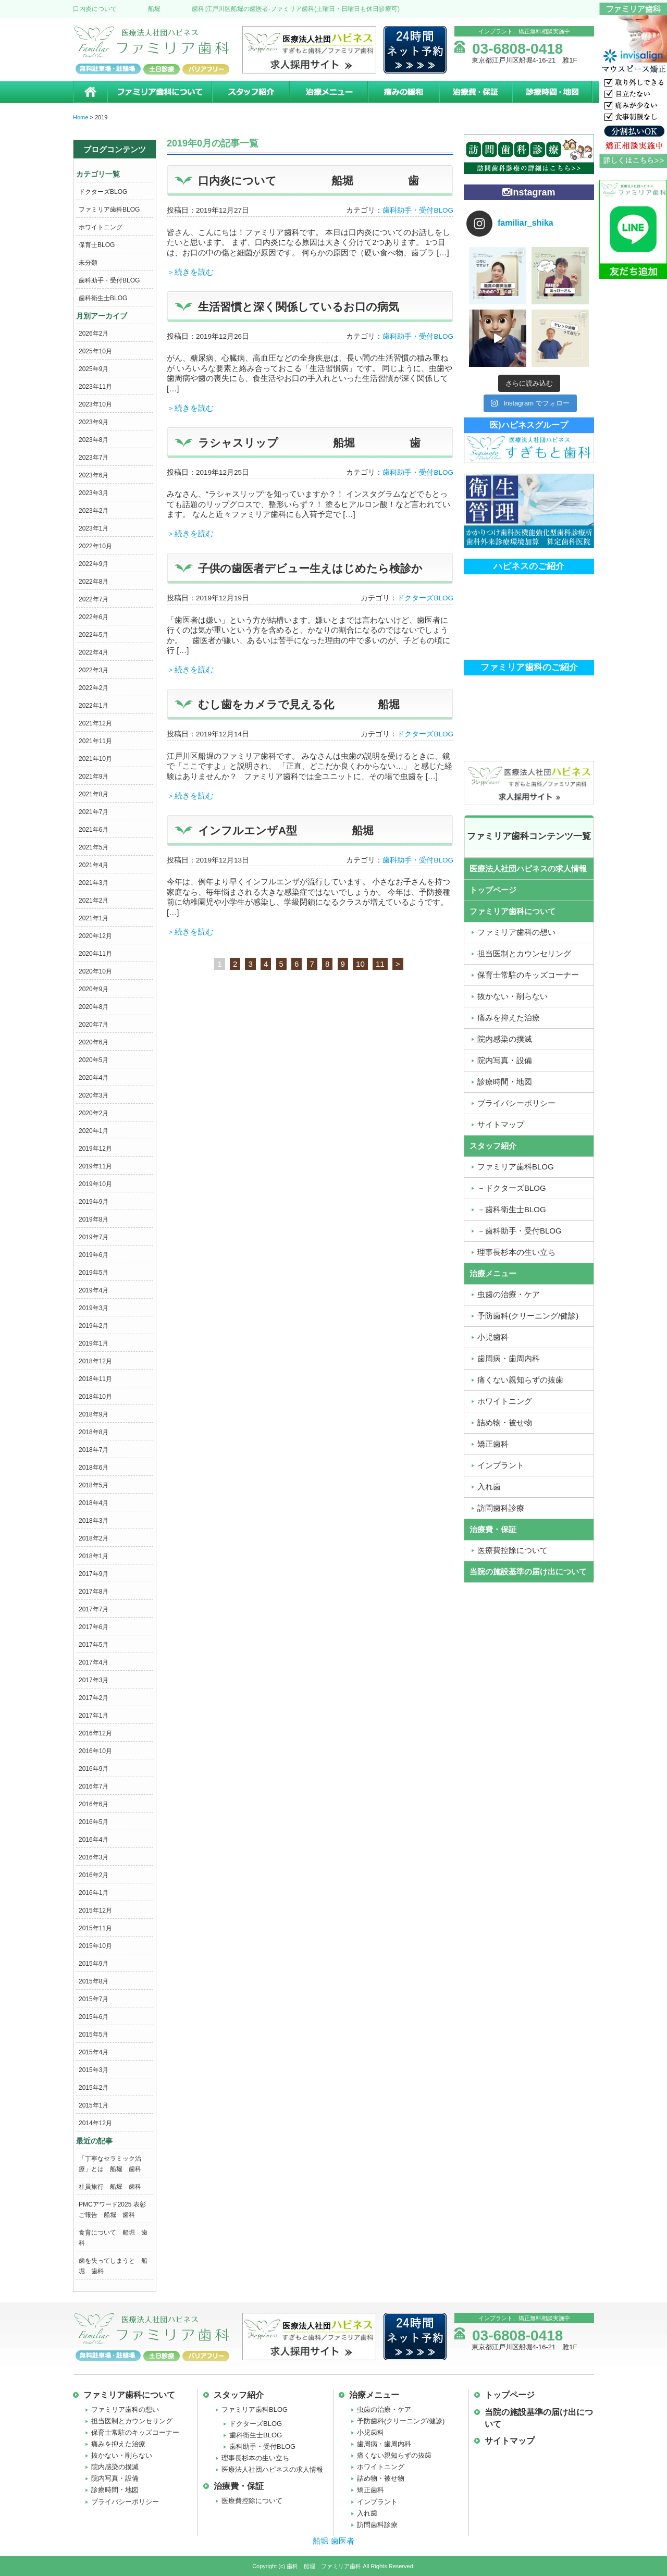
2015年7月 (93, 1999)
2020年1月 (93, 1131)
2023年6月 (93, 475)
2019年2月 (93, 1325)
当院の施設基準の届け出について (528, 1571)
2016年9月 (93, 1768)
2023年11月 (95, 386)
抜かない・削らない (512, 996)
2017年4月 (93, 1662)
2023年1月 (93, 528)
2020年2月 (93, 1113)
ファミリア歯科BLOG (109, 209)
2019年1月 (93, 1343)
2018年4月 (93, 1503)
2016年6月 (93, 1804)
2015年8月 (93, 1981)
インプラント (500, 1465)
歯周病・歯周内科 (508, 1358)
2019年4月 (93, 1290)
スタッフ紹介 (250, 92)
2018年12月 (95, 1361)
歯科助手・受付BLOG (109, 280)
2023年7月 (93, 457)
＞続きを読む (190, 271)
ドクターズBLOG (103, 191)
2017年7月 (93, 1609)
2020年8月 (93, 1006)
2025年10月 (95, 351)
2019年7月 (93, 1237)
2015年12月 (95, 1910)
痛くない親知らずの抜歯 (520, 1379)
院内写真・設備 (504, 1060)
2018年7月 (93, 1449)
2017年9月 (93, 1573)
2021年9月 (93, 776)
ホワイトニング (100, 227)
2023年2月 (93, 510)
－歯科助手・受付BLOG (519, 1230)
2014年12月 (95, 2123)
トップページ (493, 889)
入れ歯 (489, 1486)
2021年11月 (95, 741)
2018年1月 (93, 1556)
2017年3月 (93, 1680)
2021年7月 (93, 812)
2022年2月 (93, 688)
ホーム (90, 92)
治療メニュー (328, 92)
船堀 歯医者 (333, 2540)
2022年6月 (93, 617)
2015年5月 (93, 2034)
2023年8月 (93, 439)
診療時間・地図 (553, 92)
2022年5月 (93, 634)
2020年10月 (95, 971)
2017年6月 (93, 1627)
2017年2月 (93, 1698)
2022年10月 (95, 546)
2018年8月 (93, 1432)
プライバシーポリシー (516, 1103)
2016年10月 (95, 1751)
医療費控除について (512, 1550)
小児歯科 (493, 1337)
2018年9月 (93, 1414)
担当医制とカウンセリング (524, 953)
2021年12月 (95, 723)
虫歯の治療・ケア (508, 1294)
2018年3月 (93, 1520)
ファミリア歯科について (159, 92)
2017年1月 (93, 1715)
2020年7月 (93, 1024)
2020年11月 (95, 953)
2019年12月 (95, 1148)
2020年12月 (95, 936)
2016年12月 (95, 1733)
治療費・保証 (475, 92)
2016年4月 (93, 1839)
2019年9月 (93, 1201)
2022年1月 (93, 705)
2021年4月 (93, 865)
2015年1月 (93, 2105)
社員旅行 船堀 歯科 (110, 2186)
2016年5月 (93, 1822)
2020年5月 (93, 1060)
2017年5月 (93, 1644)
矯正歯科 (493, 1443)
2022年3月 (93, 670)
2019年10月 (95, 1184)
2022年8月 (93, 581)
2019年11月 (95, 1166)
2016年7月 (93, 1786)
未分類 (88, 262)
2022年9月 (93, 564)
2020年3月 (93, 1095)
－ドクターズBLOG (511, 1188)
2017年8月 (93, 1591)
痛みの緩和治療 (403, 92)
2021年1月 (93, 918)
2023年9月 (93, 422)
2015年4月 (93, 2052)
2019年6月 (93, 1255)
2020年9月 (93, 989)
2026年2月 (93, 333)
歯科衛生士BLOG (103, 298)
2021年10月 (95, 758)
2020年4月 (93, 1077)
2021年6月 (93, 829)
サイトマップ (500, 1124)
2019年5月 (93, 1272)
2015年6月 (93, 2016)
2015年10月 (95, 1946)
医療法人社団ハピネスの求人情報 (528, 868)
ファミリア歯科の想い (516, 932)
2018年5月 (93, 1485)
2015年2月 (93, 2087)
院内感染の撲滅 (504, 1038)
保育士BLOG (97, 245)
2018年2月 (93, 1538)
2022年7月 (93, 599)
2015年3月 (93, 2070)
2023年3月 (93, 493)
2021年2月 (93, 900)
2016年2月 (93, 1875)
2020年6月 (93, 1042)
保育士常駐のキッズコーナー (528, 974)
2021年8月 (93, 794)
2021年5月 (93, 847)
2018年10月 (95, 1396)
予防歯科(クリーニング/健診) (527, 1315)
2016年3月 (93, 1857)
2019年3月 (93, 1308)
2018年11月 (95, 1379)
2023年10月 (95, 404)
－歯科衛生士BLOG (511, 1209)
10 (360, 963)
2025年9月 (93, 369)
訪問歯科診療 (500, 1507)
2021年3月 (93, 882)
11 (380, 963)
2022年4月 (93, 652)
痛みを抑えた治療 (508, 1017)
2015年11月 (95, 1928)
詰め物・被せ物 (504, 1422)
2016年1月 (93, 1892)
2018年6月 (93, 1467)
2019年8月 (93, 1219)
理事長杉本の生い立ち (516, 1252)
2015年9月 (93, 1963)
